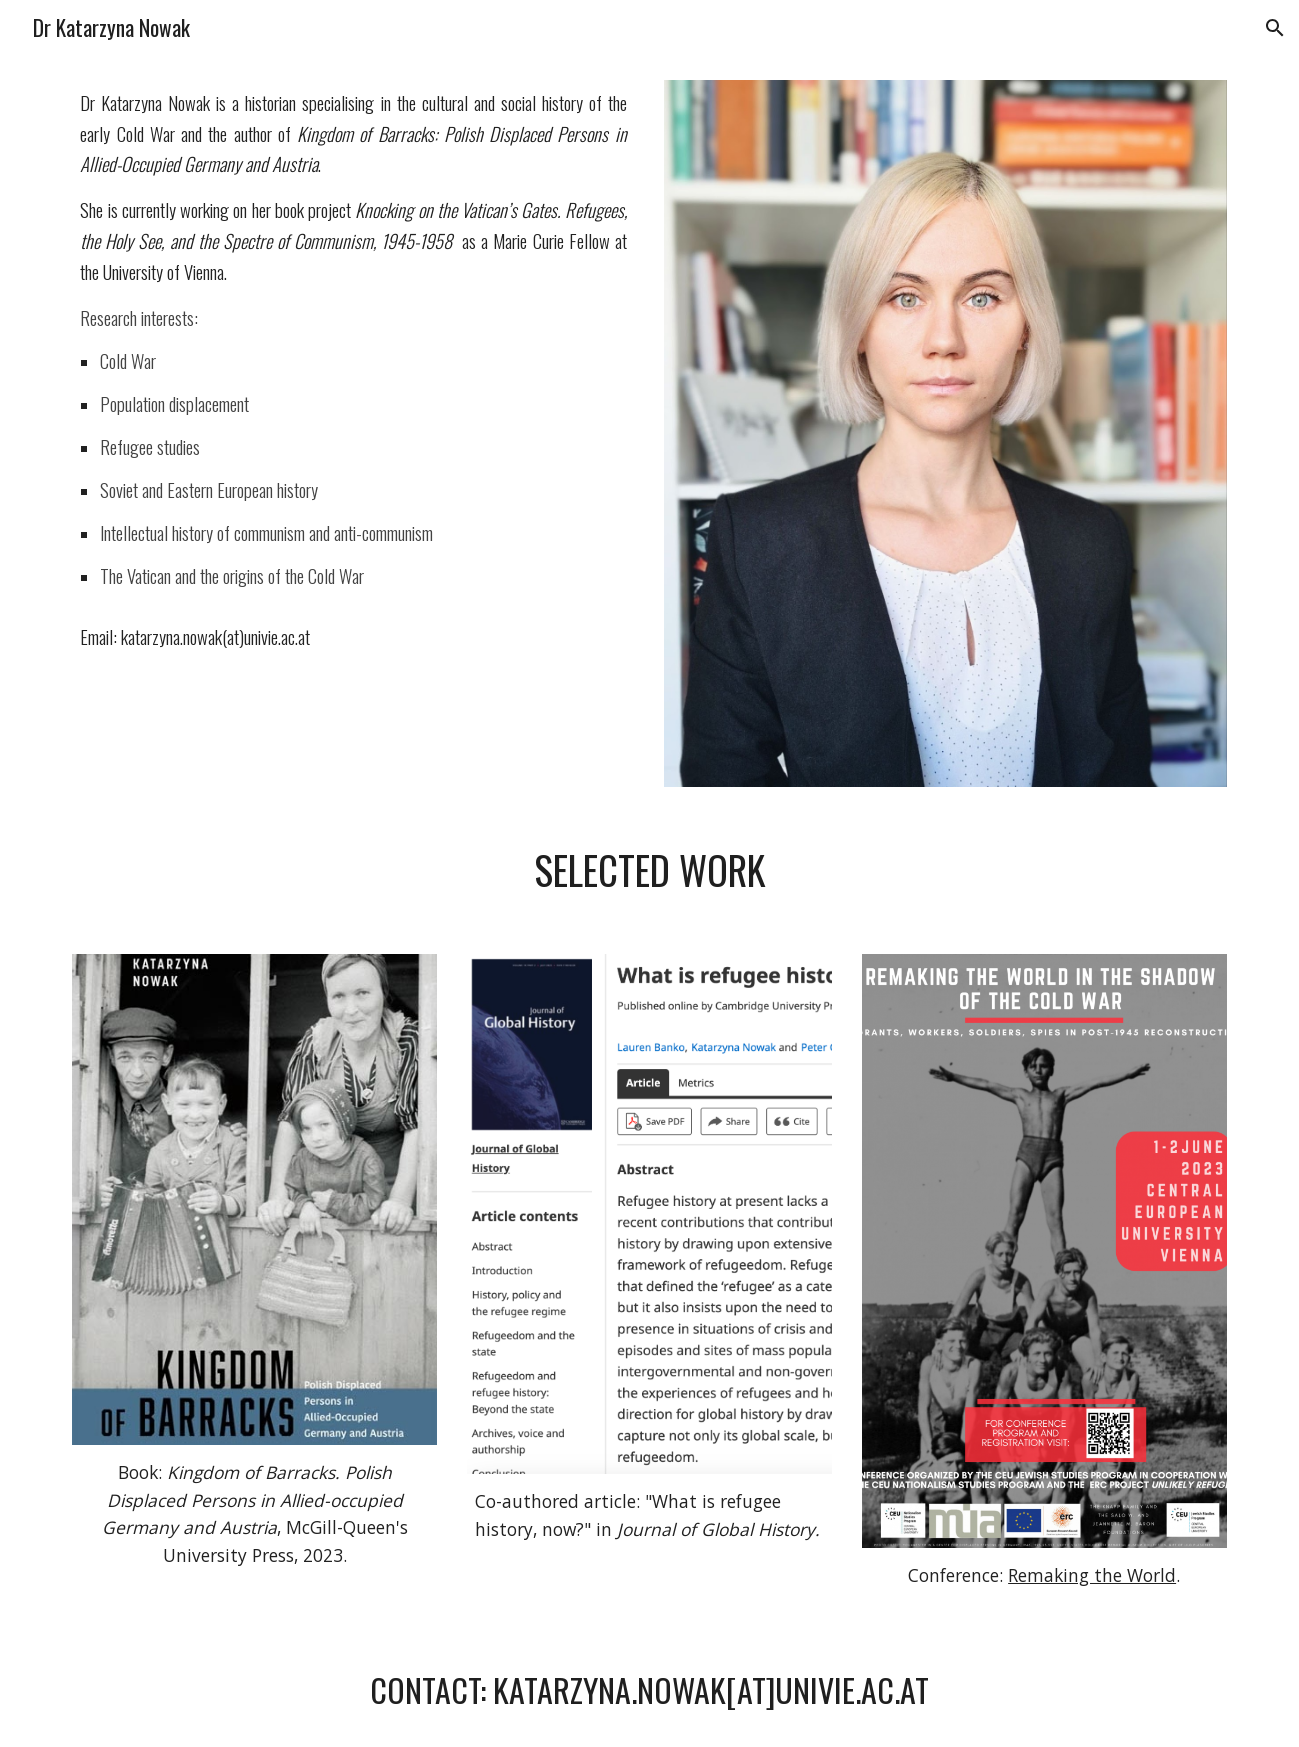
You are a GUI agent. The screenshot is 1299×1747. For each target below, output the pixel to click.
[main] (353, 377)
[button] (1275, 28)
